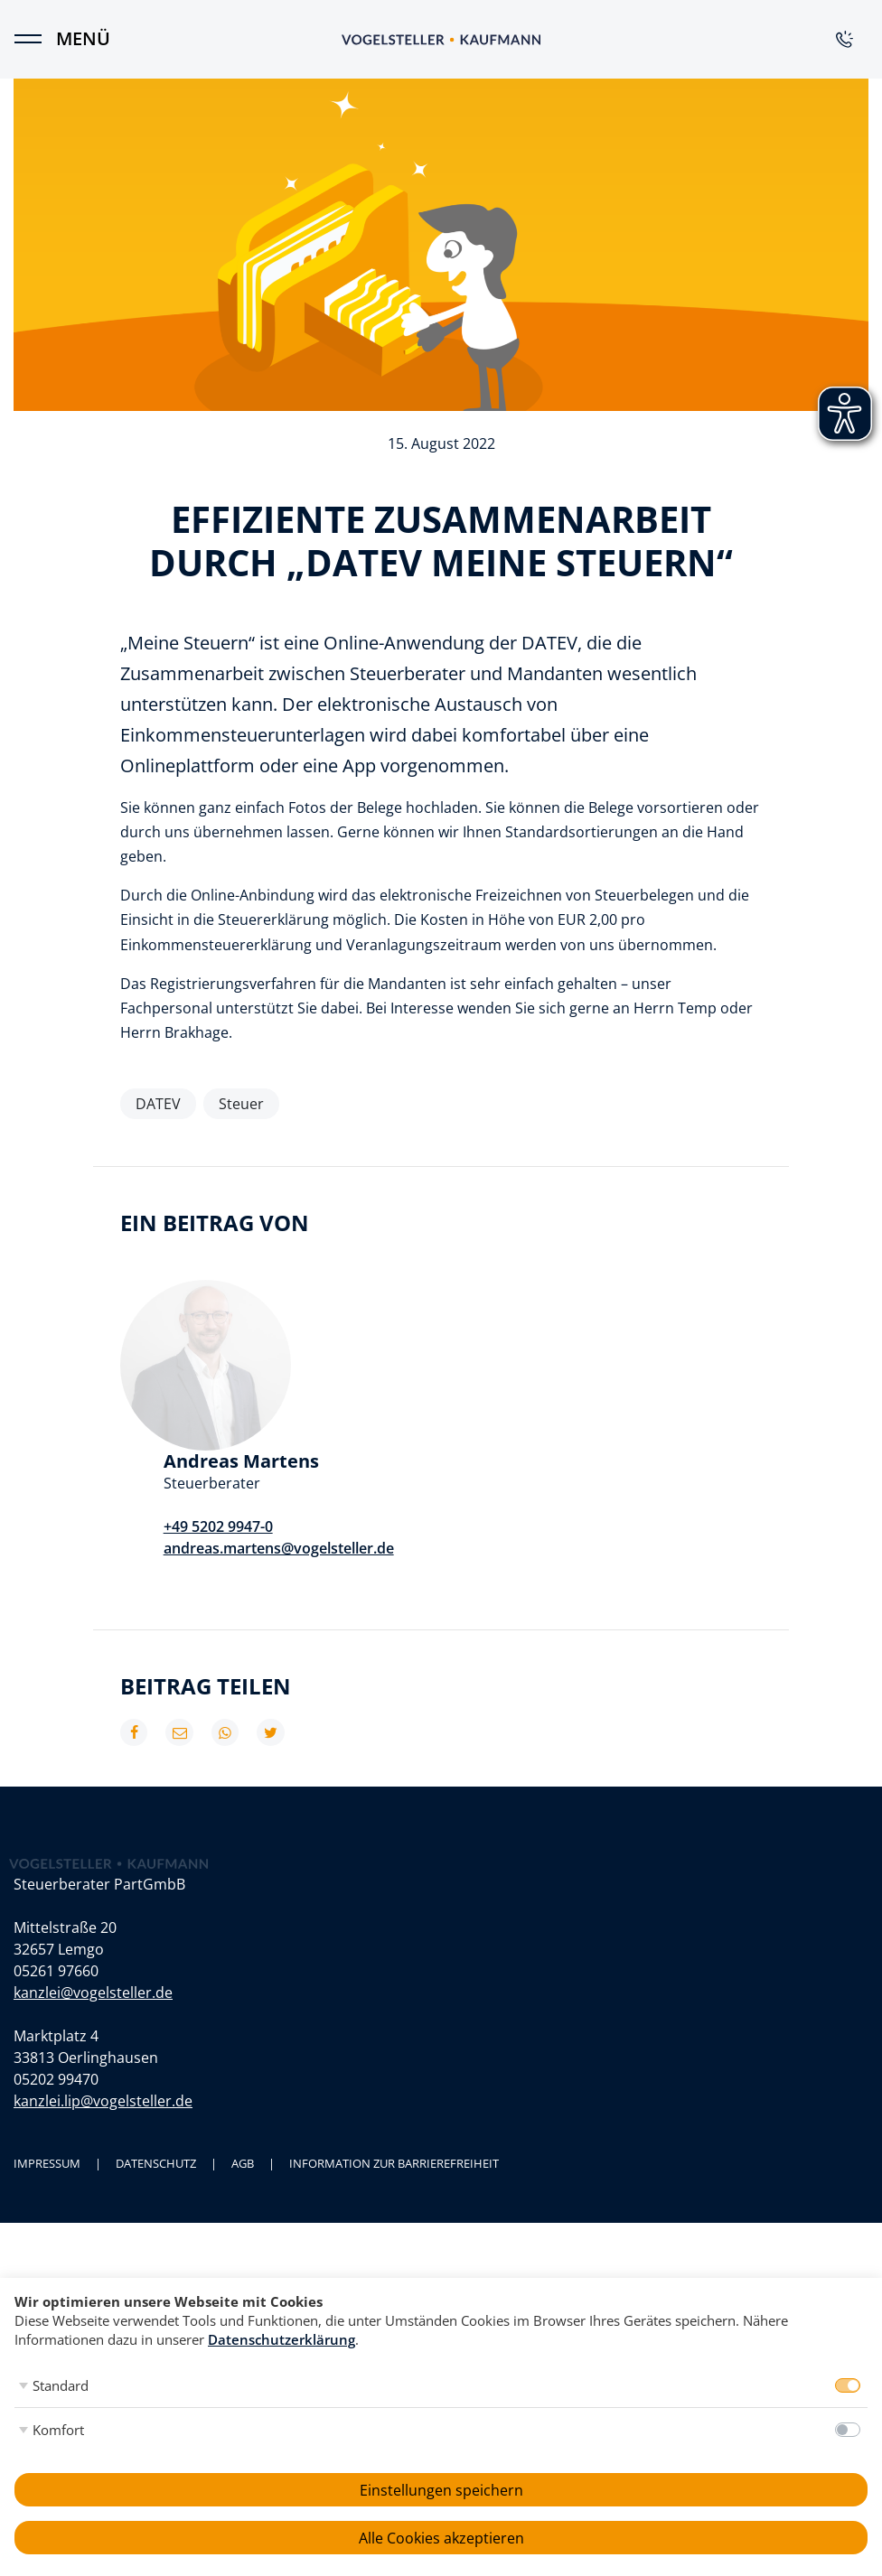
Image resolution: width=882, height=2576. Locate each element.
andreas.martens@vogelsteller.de (449, 1404)
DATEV (158, 1104)
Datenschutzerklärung (281, 2339)
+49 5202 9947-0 (389, 1382)
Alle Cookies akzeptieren (441, 2538)
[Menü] (36, 38)
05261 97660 (56, 1852)
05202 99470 (56, 1960)
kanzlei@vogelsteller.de (93, 1873)
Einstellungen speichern (441, 2490)
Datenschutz (156, 2044)
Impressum (47, 2044)
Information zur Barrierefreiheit (394, 2044)
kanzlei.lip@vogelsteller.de (103, 1982)
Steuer (241, 1104)
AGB (242, 2044)
